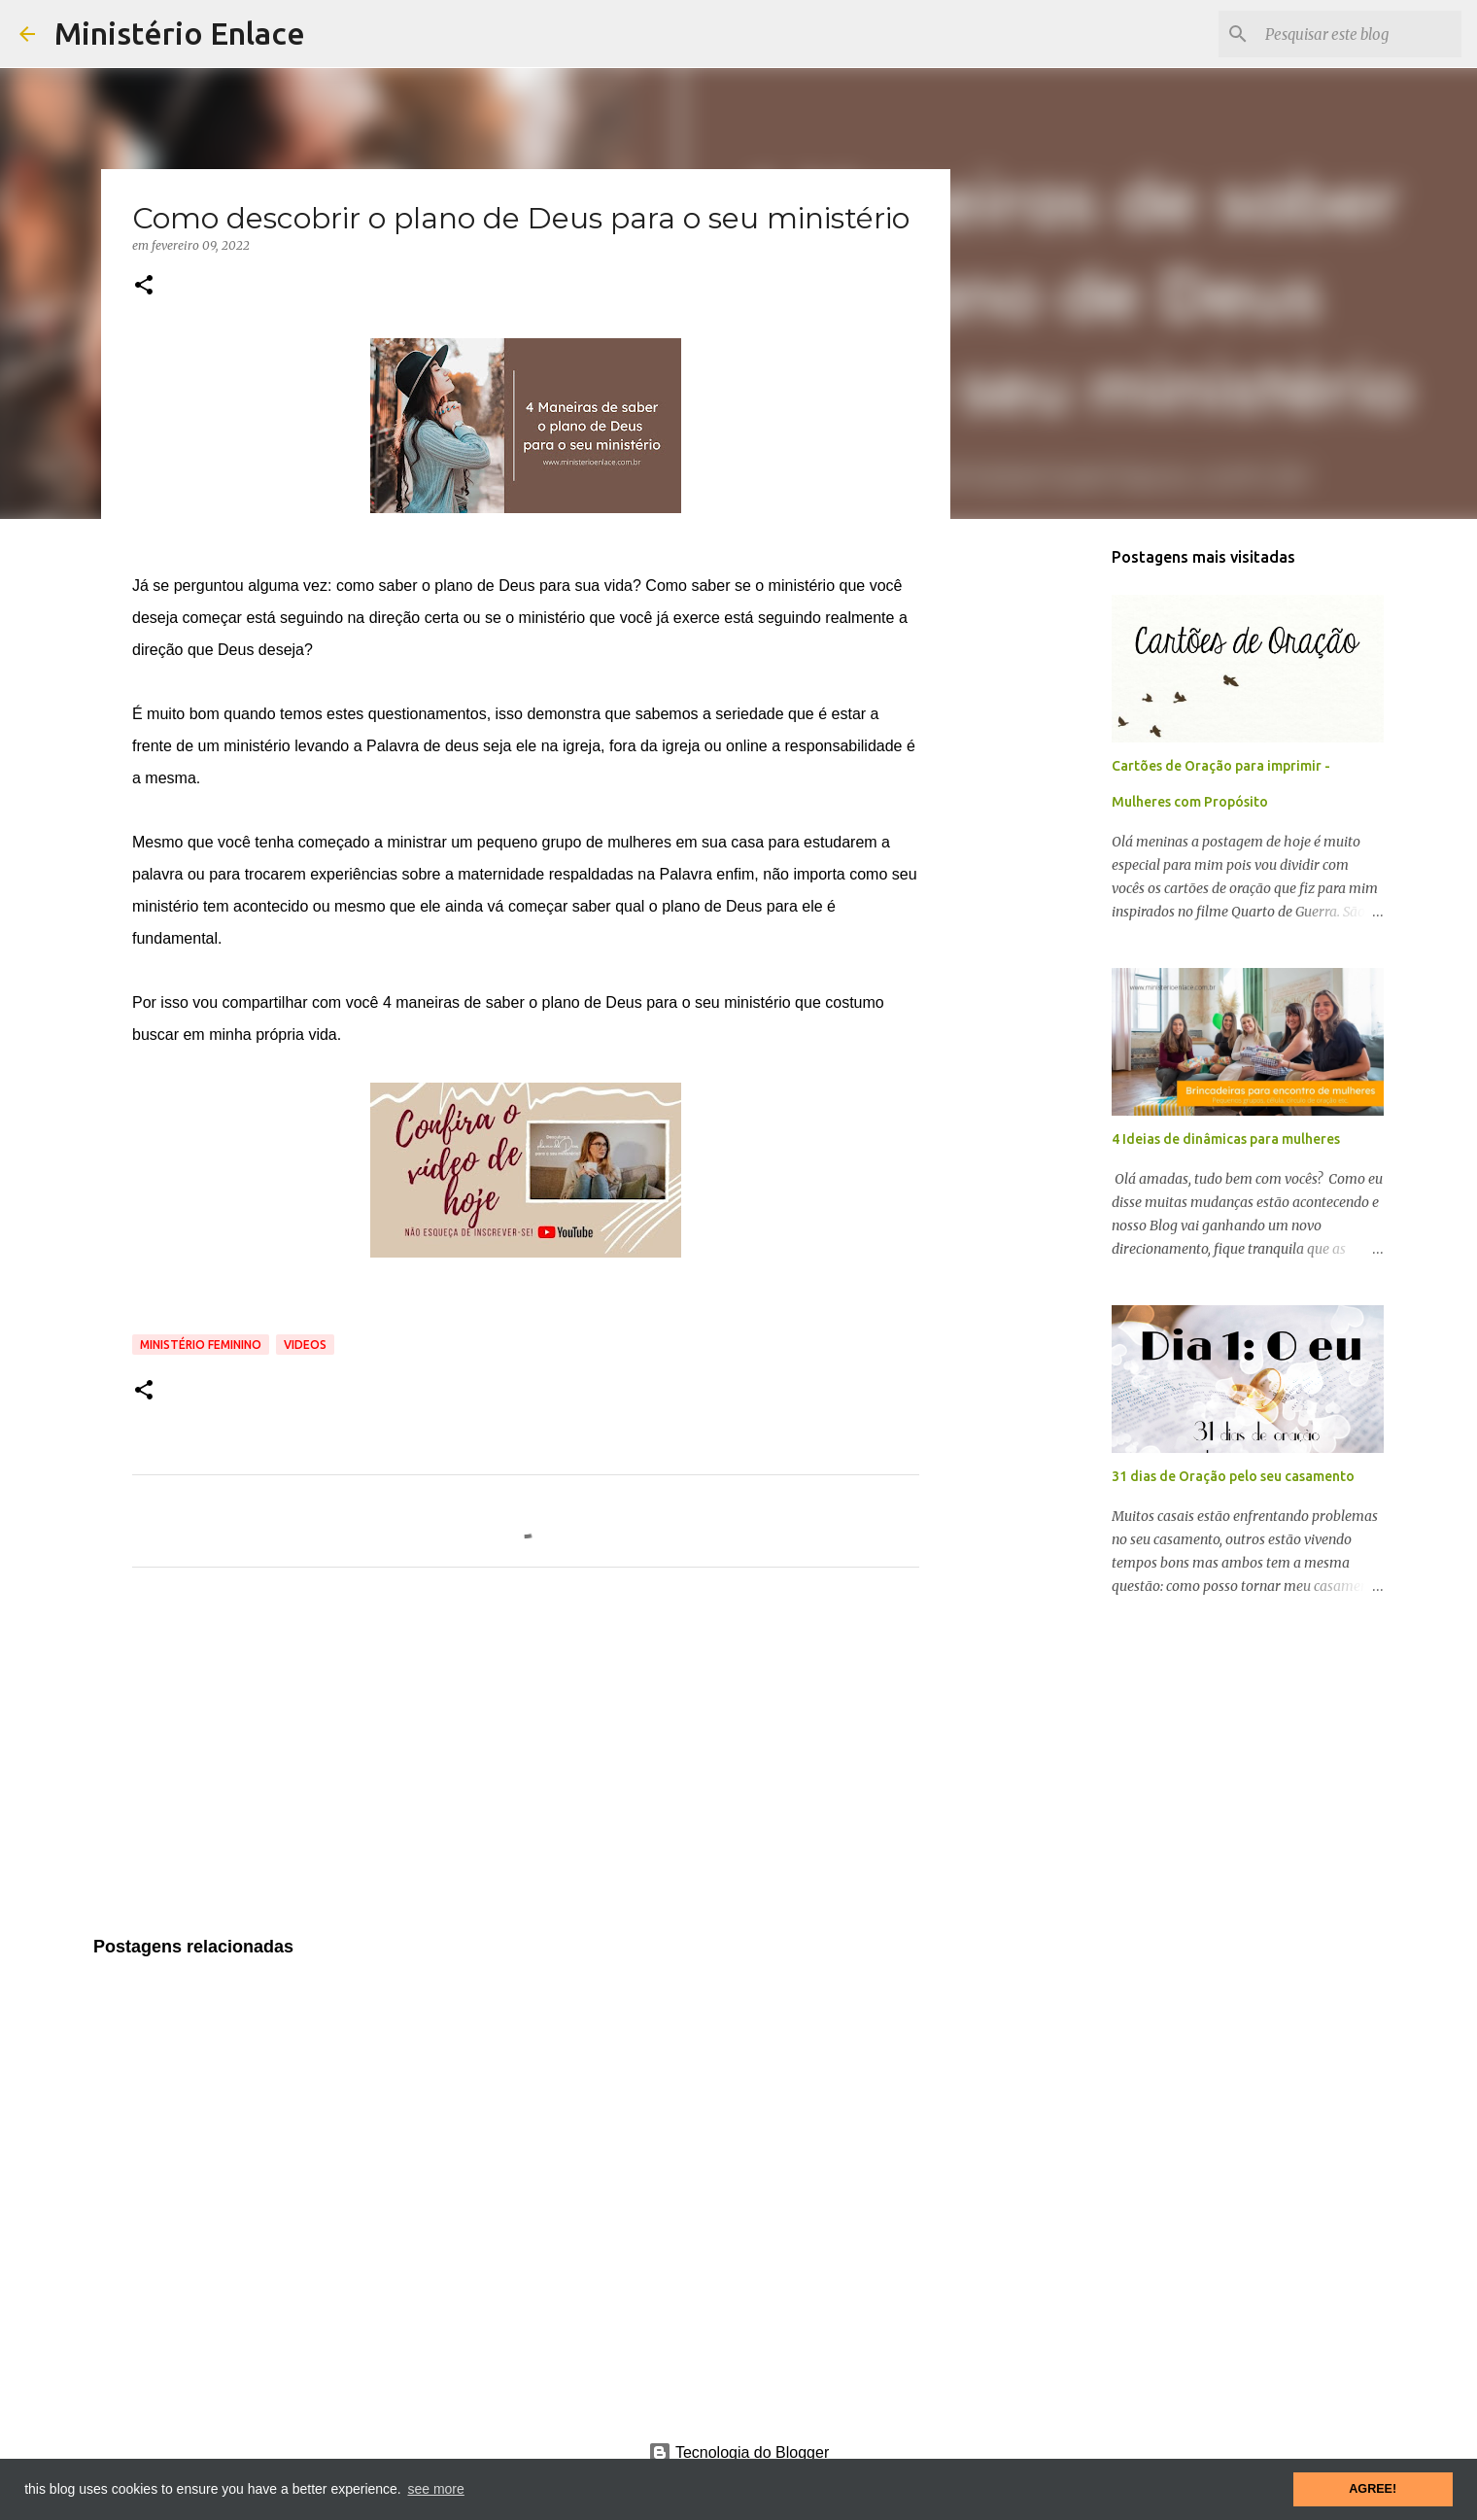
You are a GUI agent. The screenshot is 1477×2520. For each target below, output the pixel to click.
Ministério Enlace (179, 33)
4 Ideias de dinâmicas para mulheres (1226, 1139)
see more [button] (435, 2489)
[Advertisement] (525, 1764)
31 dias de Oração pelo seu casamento (1233, 1476)
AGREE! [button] (1372, 2489)
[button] (143, 286)
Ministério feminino (200, 1344)
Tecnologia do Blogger (739, 2452)
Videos (305, 1344)
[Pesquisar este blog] (1359, 34)
